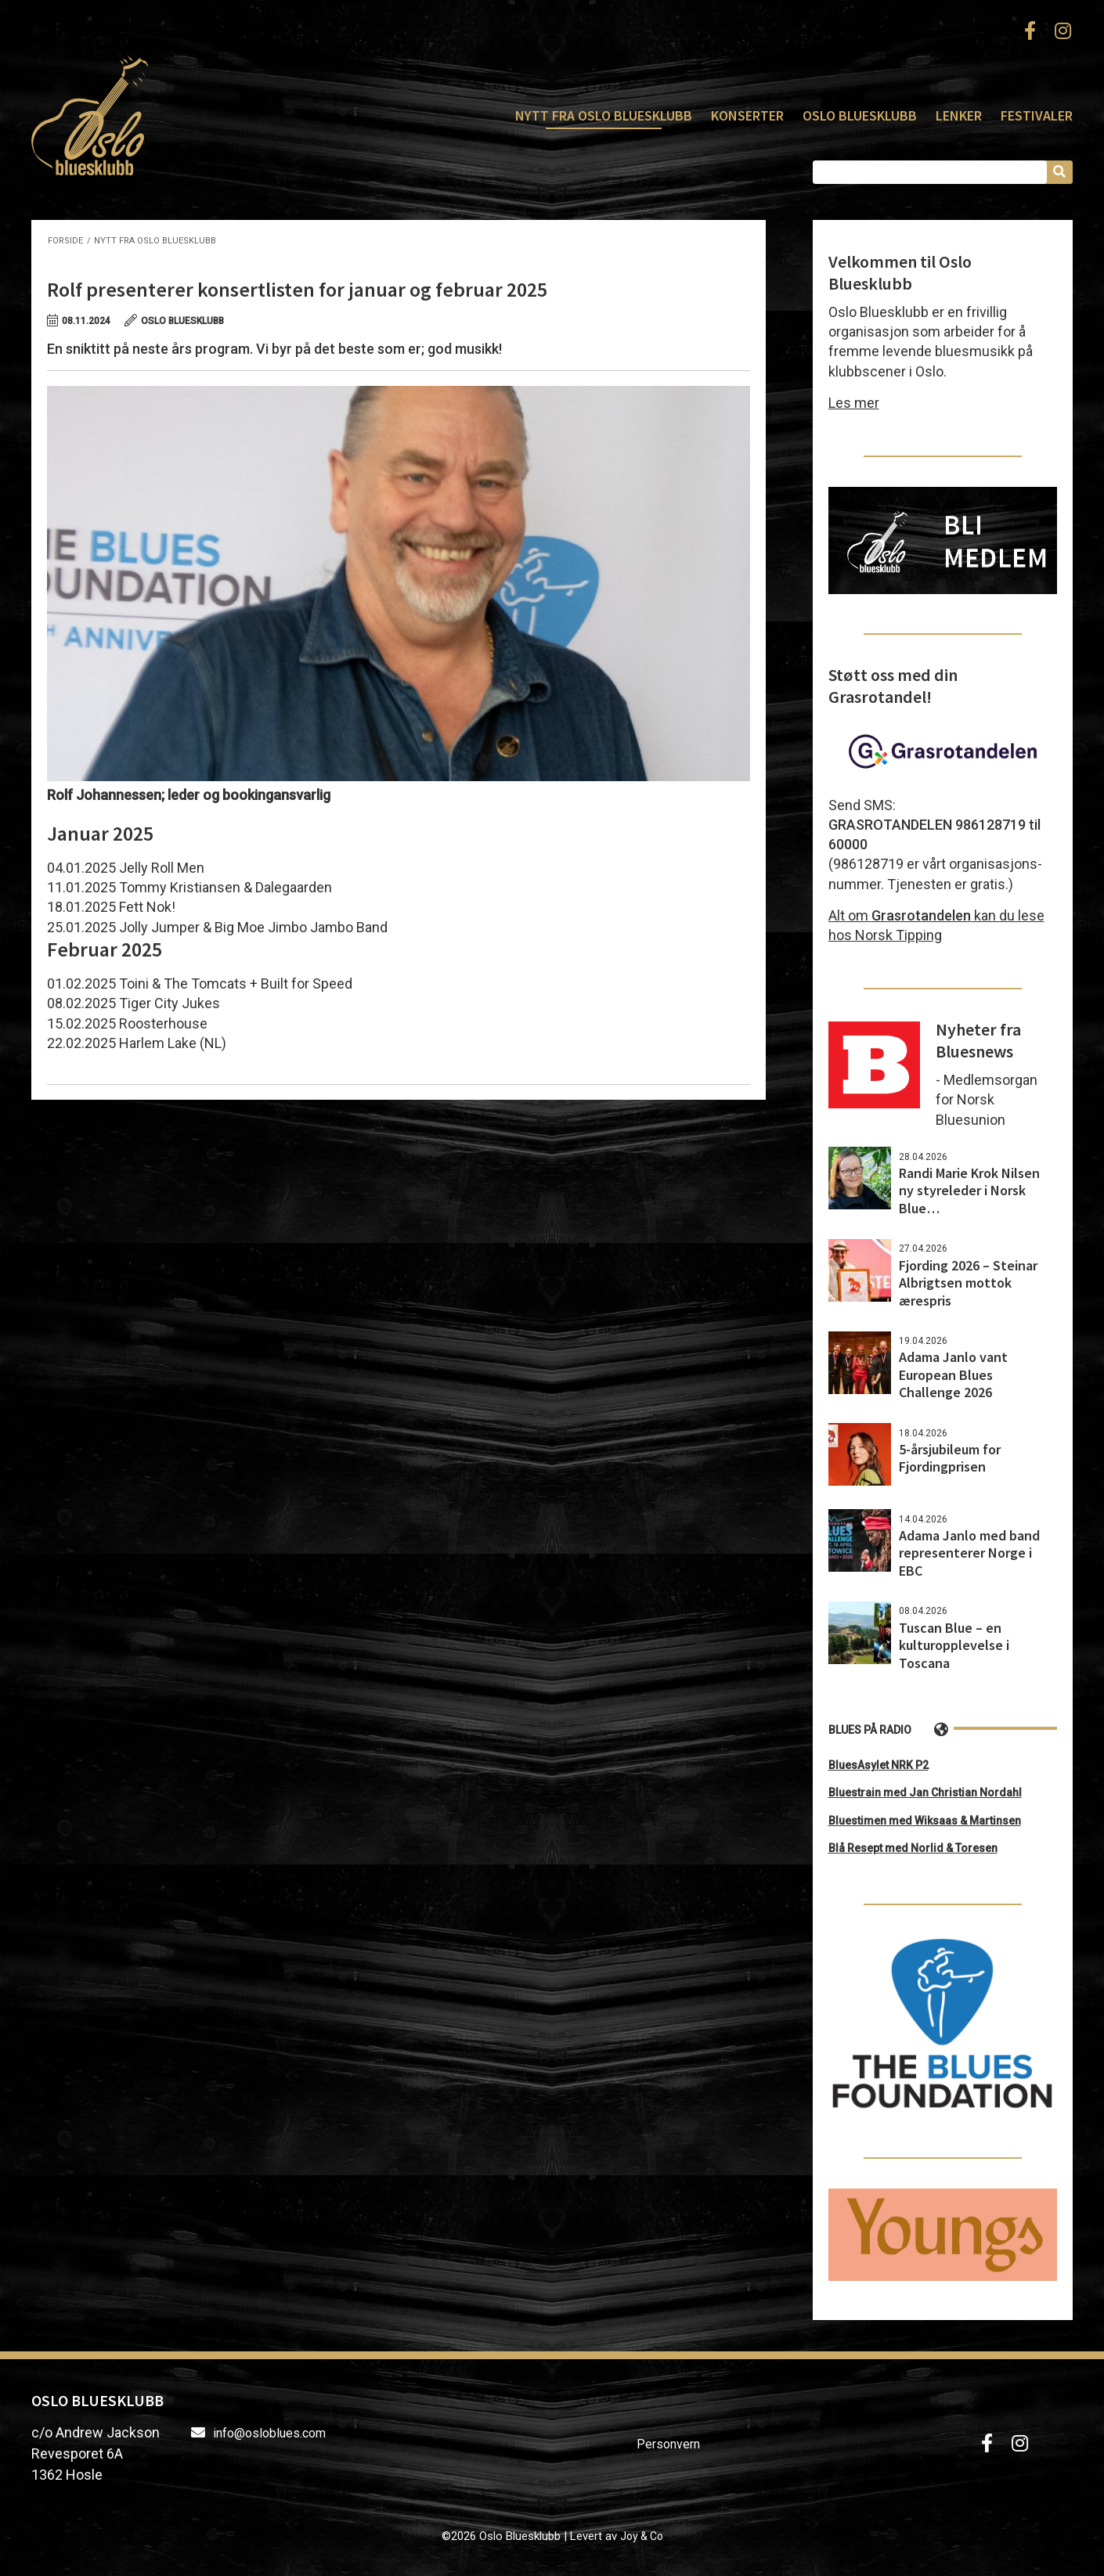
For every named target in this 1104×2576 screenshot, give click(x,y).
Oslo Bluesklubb (90, 115)
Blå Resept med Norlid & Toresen (913, 1848)
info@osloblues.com (269, 2433)
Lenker (959, 115)
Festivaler (1037, 115)
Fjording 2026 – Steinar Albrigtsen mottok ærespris (968, 1283)
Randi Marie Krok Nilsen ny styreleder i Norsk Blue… (969, 1190)
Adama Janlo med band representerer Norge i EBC (969, 1553)
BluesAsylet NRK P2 (878, 1765)
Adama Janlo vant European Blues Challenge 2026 (953, 1374)
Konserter (747, 115)
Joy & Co (641, 2536)
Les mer (853, 403)
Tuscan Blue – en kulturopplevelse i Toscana (954, 1645)
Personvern (668, 2444)
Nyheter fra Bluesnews (978, 1040)
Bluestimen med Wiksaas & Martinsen (924, 1820)
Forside (65, 241)
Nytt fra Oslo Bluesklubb (603, 115)
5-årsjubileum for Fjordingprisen (950, 1458)
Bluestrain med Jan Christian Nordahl (925, 1792)
